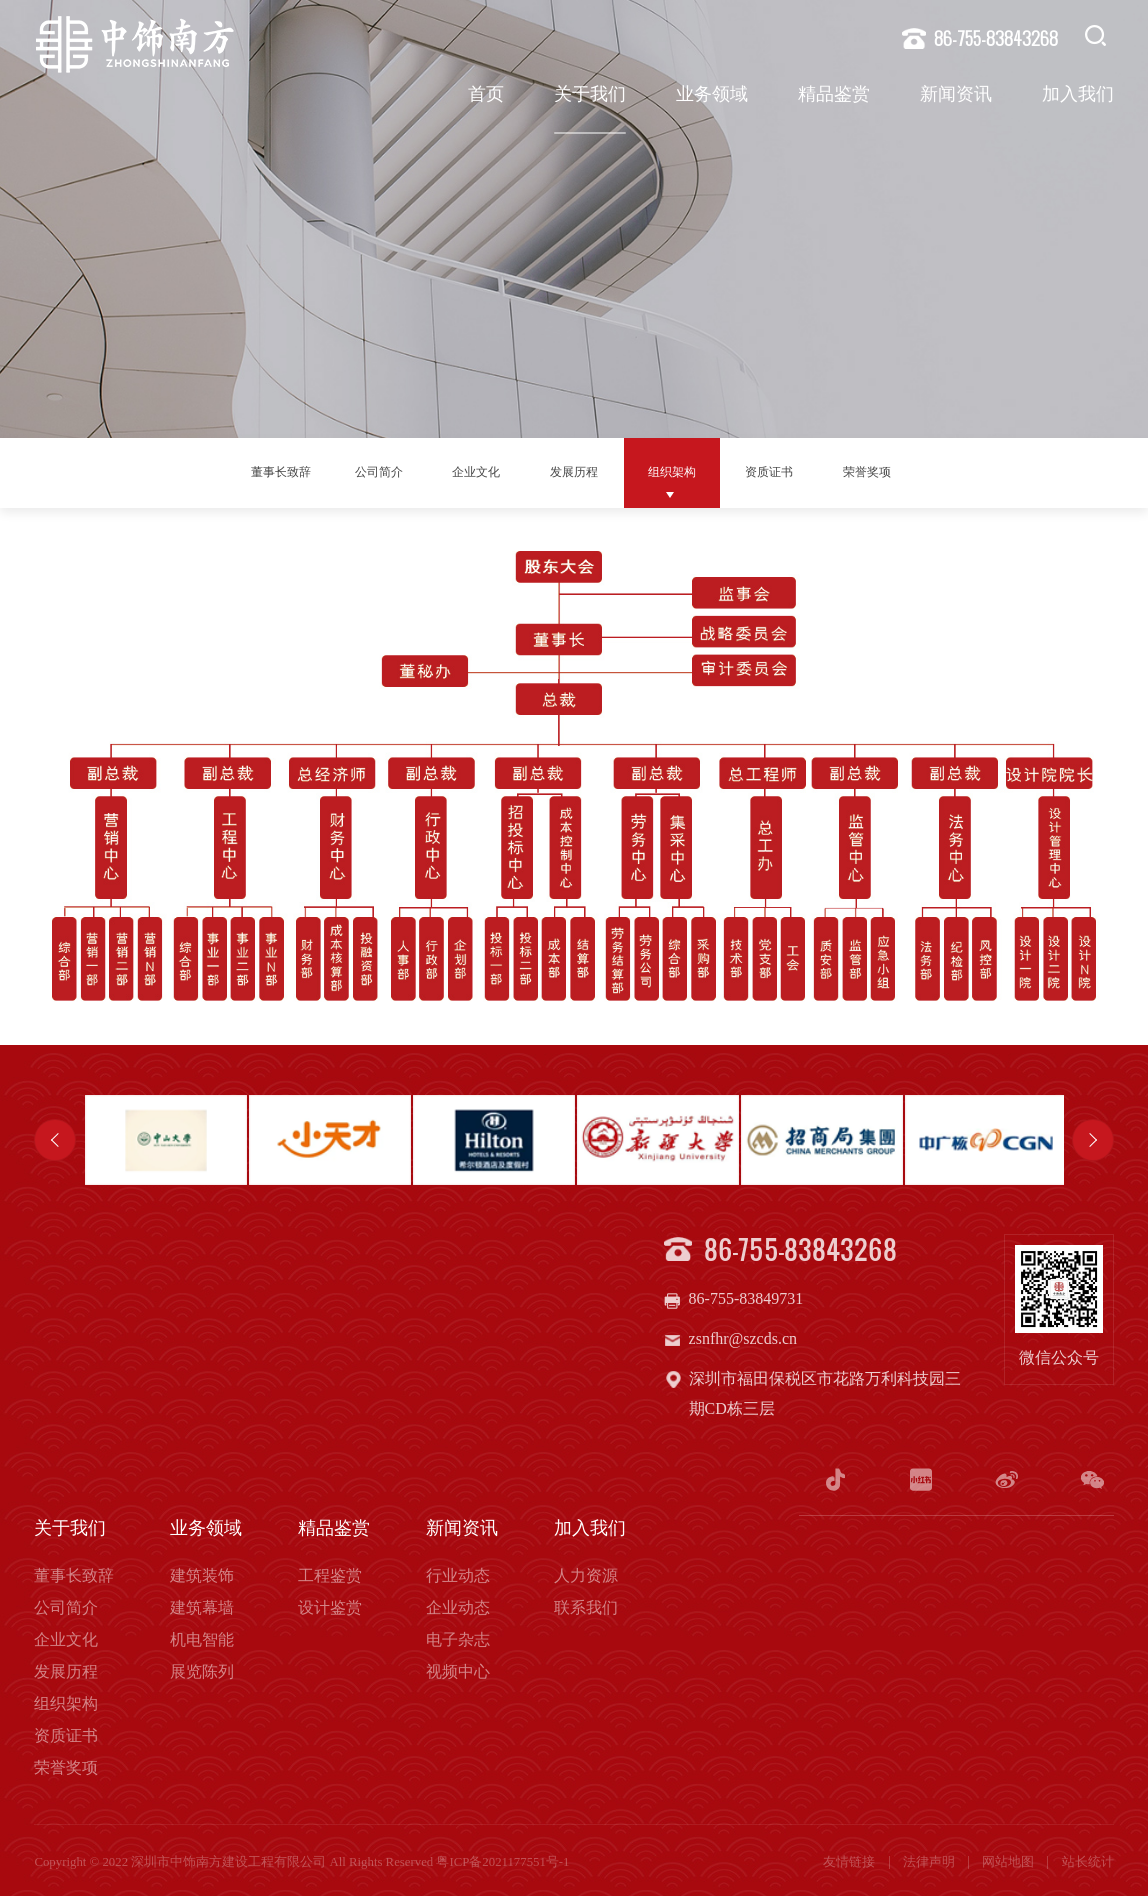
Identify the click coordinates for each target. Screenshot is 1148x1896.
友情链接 (850, 1859)
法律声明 (930, 1859)
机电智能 (202, 1636)
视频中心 (458, 1668)
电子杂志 (458, 1636)
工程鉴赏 (330, 1572)
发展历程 (582, 471)
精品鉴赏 (834, 96)
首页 (486, 96)
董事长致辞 (238, 471)
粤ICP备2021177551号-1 (502, 1859)
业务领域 (712, 96)
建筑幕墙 (202, 1604)
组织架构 (694, 471)
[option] (166, 1140)
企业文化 (470, 471)
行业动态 (458, 1572)
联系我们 (586, 1604)
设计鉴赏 (330, 1604)
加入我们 (1078, 96)
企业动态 (458, 1604)
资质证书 (806, 471)
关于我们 (590, 96)
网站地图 (1009, 1859)
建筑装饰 (202, 1572)
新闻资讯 (956, 96)
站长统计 (1088, 1859)
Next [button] (1093, 1140)
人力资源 (586, 1572)
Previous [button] (55, 1140)
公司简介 (358, 471)
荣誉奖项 (918, 471)
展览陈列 (202, 1668)
